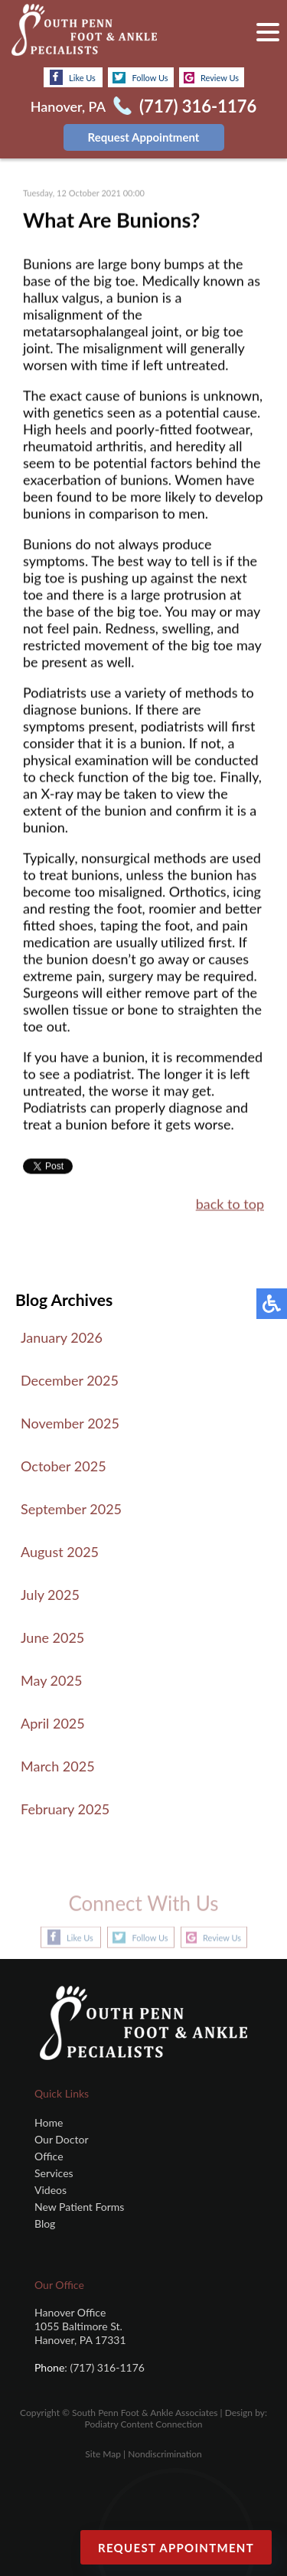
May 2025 (51, 1680)
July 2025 (50, 1594)
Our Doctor (61, 2139)
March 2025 (58, 1766)
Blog (44, 2223)
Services (53, 2172)
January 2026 (62, 1337)
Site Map (103, 2454)
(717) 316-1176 (197, 106)
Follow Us (140, 77)
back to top (230, 1205)
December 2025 (70, 1380)
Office (49, 2156)
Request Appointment (144, 137)
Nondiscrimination (164, 2454)
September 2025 (71, 1508)
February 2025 (65, 1809)
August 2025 (60, 1551)
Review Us (211, 77)
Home (48, 2122)
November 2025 (70, 1423)
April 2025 (53, 1723)
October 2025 (63, 1466)
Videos (50, 2189)
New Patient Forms (79, 2206)
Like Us (73, 77)
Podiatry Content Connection (144, 2424)
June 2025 (52, 1637)
